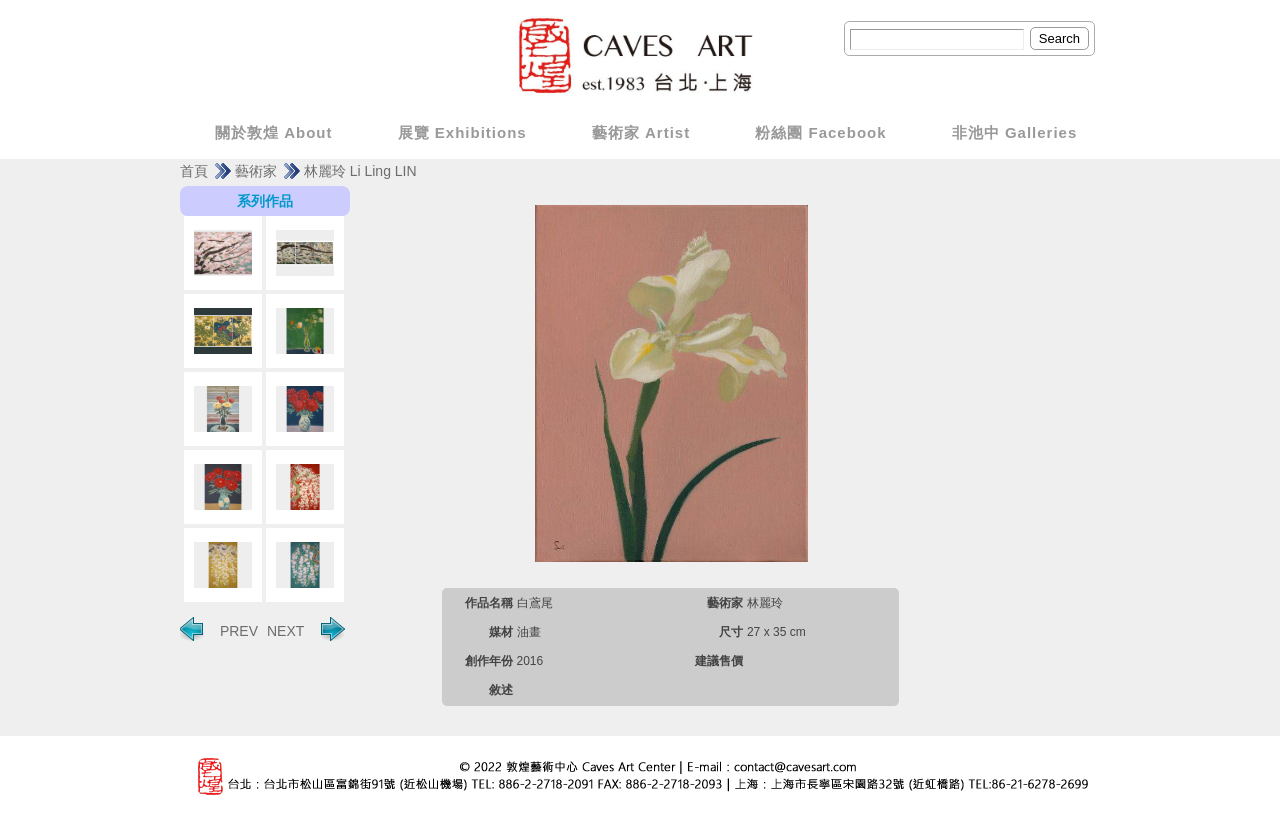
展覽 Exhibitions (462, 132)
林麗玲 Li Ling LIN (360, 171)
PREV (219, 629)
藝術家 (256, 171)
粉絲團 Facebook (820, 132)
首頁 (194, 171)
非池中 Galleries (1015, 132)
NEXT (306, 629)
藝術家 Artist (641, 132)
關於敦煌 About (273, 132)
